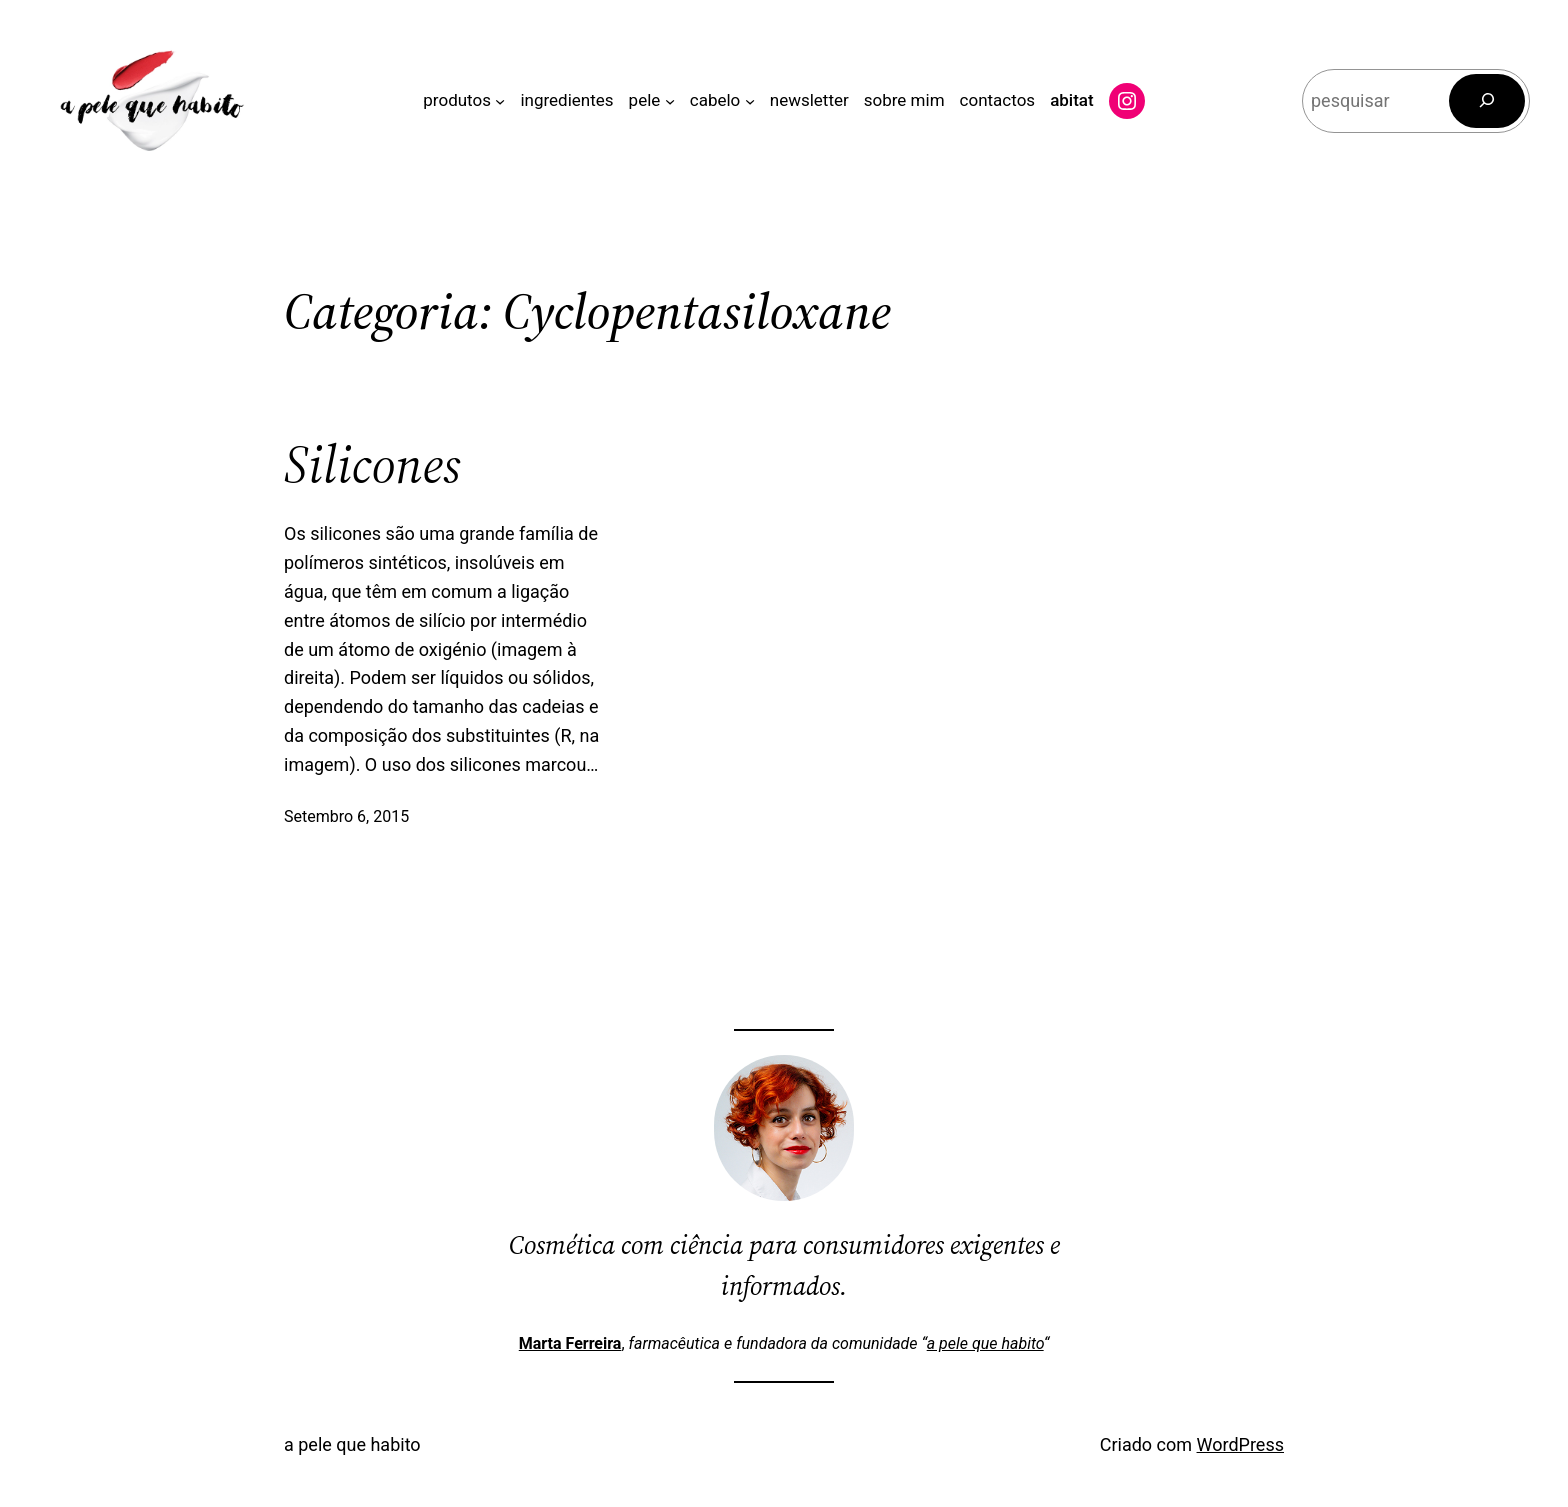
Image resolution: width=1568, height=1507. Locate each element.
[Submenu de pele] (670, 101)
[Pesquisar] (1487, 101)
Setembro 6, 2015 (346, 816)
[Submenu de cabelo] (750, 101)
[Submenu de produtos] (500, 101)
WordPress (1240, 1444)
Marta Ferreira (570, 1343)
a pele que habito (985, 1343)
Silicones (372, 465)
